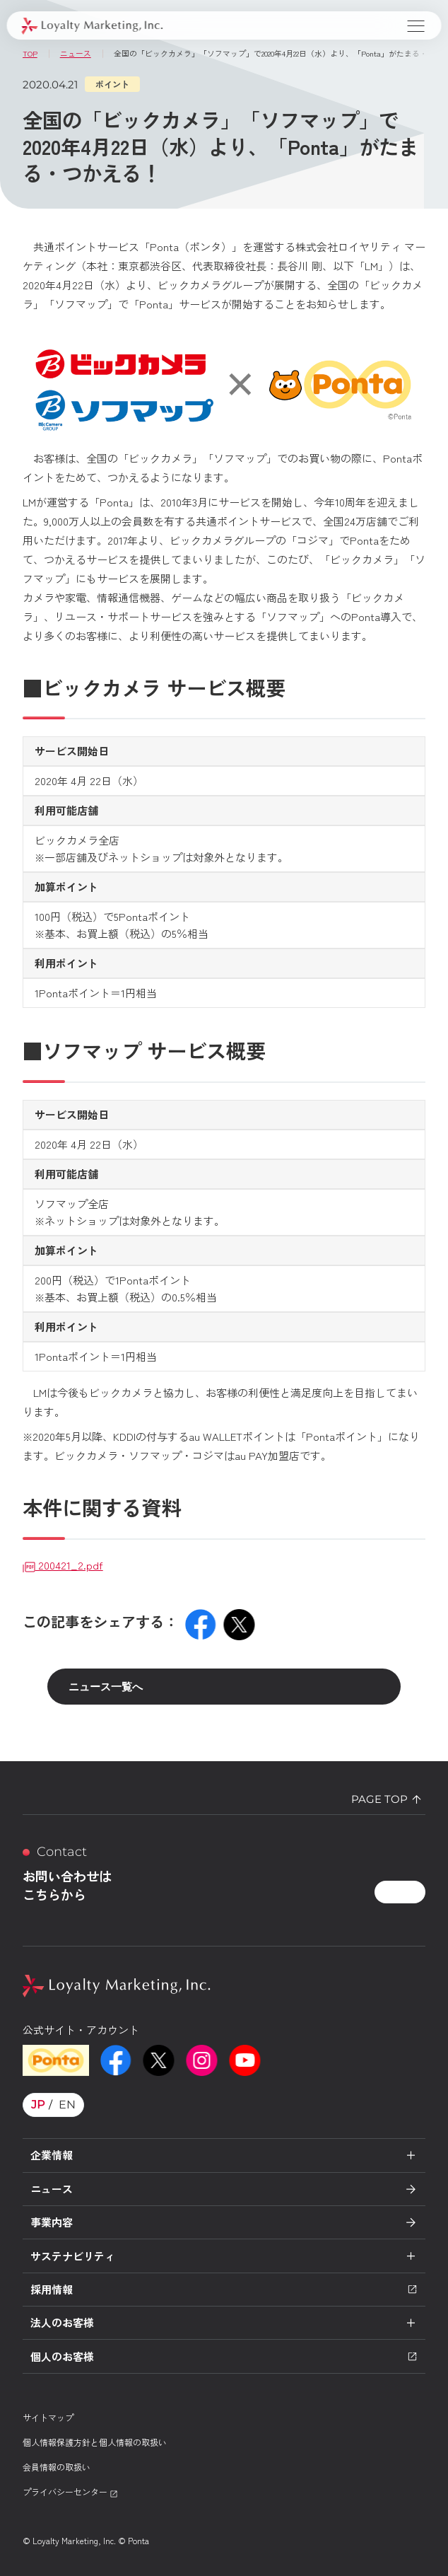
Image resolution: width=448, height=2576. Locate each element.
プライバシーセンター (70, 2491)
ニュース (51, 2188)
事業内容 (51, 2222)
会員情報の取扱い (56, 2467)
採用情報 (224, 2289)
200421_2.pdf (63, 1564)
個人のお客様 (224, 2356)
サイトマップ (48, 2417)
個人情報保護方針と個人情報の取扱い (95, 2442)
